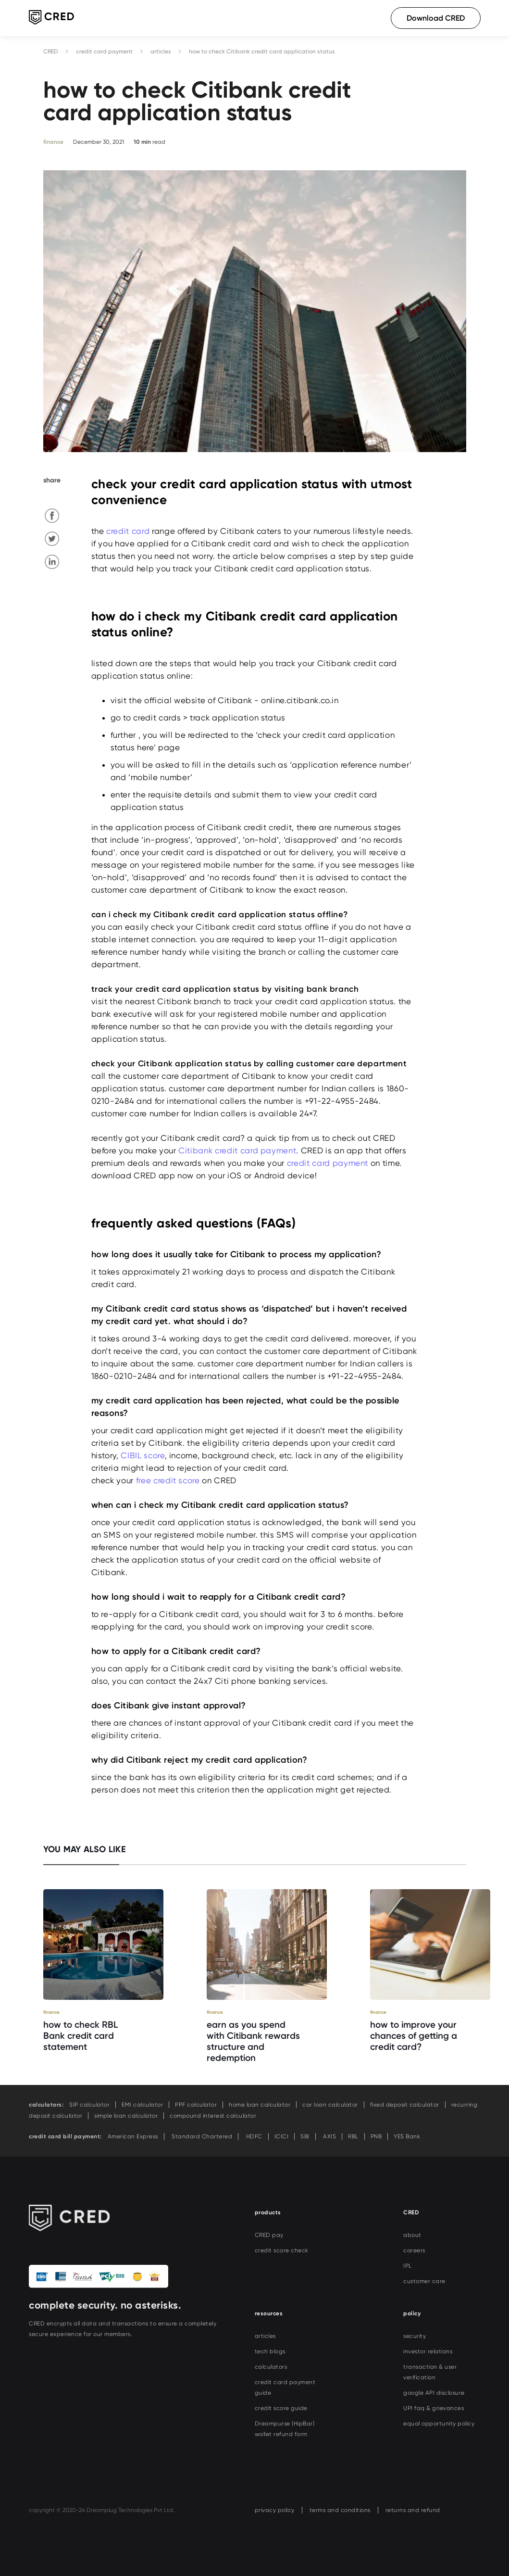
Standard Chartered (201, 2136)
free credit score (168, 1480)
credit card (127, 531)
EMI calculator (142, 2104)
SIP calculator (89, 2104)
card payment (268, 1150)
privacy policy (275, 2510)
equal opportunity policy (438, 2423)
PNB (376, 2136)
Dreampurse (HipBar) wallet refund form (285, 2428)
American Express (133, 2136)
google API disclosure (434, 2392)
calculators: (46, 2104)
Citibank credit (237, 1150)
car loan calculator (330, 2104)
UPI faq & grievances (433, 2408)
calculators (271, 2366)
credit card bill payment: (65, 2136)
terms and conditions (340, 2510)
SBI (305, 2136)
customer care (424, 2281)
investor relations (427, 2351)
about (412, 2235)
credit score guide (281, 2408)
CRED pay (269, 2235)
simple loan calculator (126, 2115)
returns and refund (412, 2510)
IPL (407, 2265)
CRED (50, 51)
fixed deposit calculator (404, 2104)
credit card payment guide (285, 2387)
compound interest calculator (213, 2115)
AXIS (329, 2136)
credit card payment (104, 51)
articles (160, 51)
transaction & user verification (430, 2372)
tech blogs (270, 2351)
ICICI (281, 2136)
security (414, 2336)
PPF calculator (196, 2104)
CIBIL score (142, 1455)
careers (414, 2250)
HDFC (253, 2136)
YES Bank (407, 2136)
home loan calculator (259, 2104)
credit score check (282, 2250)
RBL (353, 2136)
